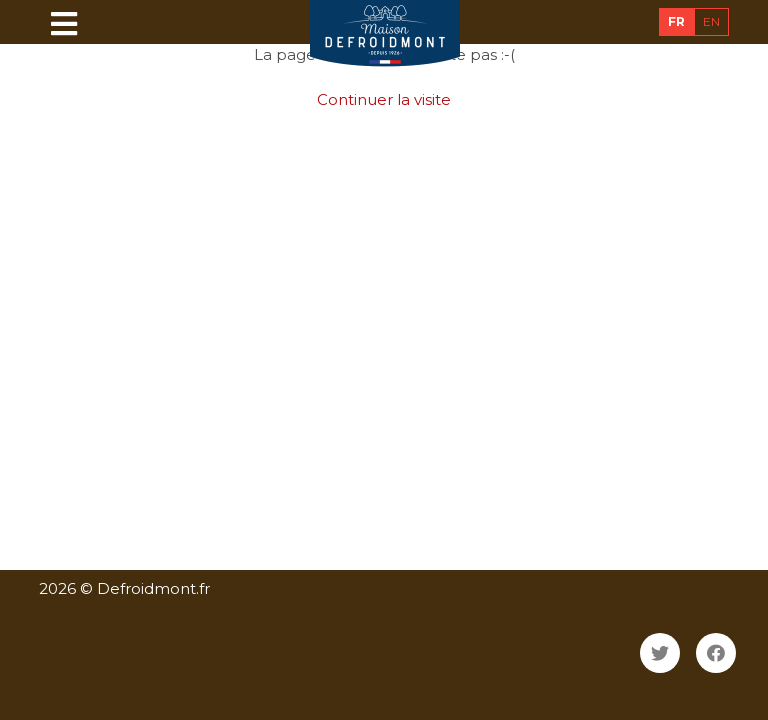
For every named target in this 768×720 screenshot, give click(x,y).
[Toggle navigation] (64, 22)
